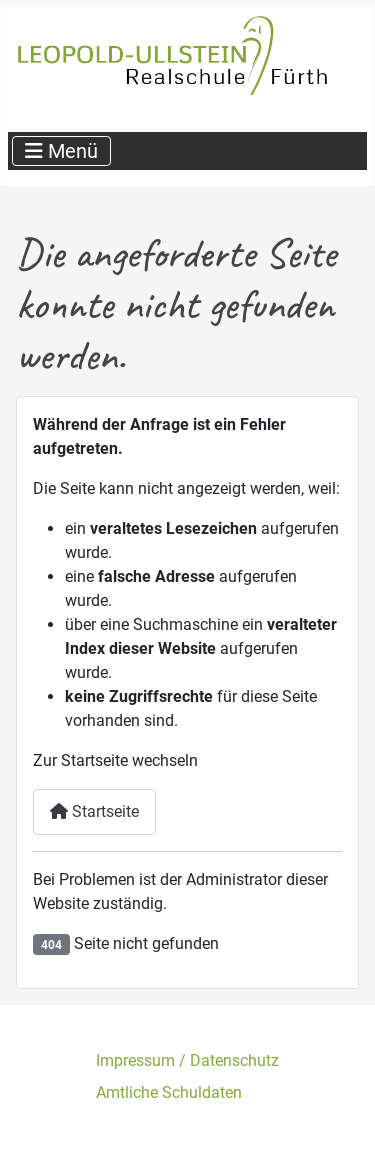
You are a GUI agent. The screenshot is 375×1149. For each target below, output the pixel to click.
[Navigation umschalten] (61, 151)
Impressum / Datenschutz (187, 1060)
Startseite (94, 811)
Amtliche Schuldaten (169, 1092)
